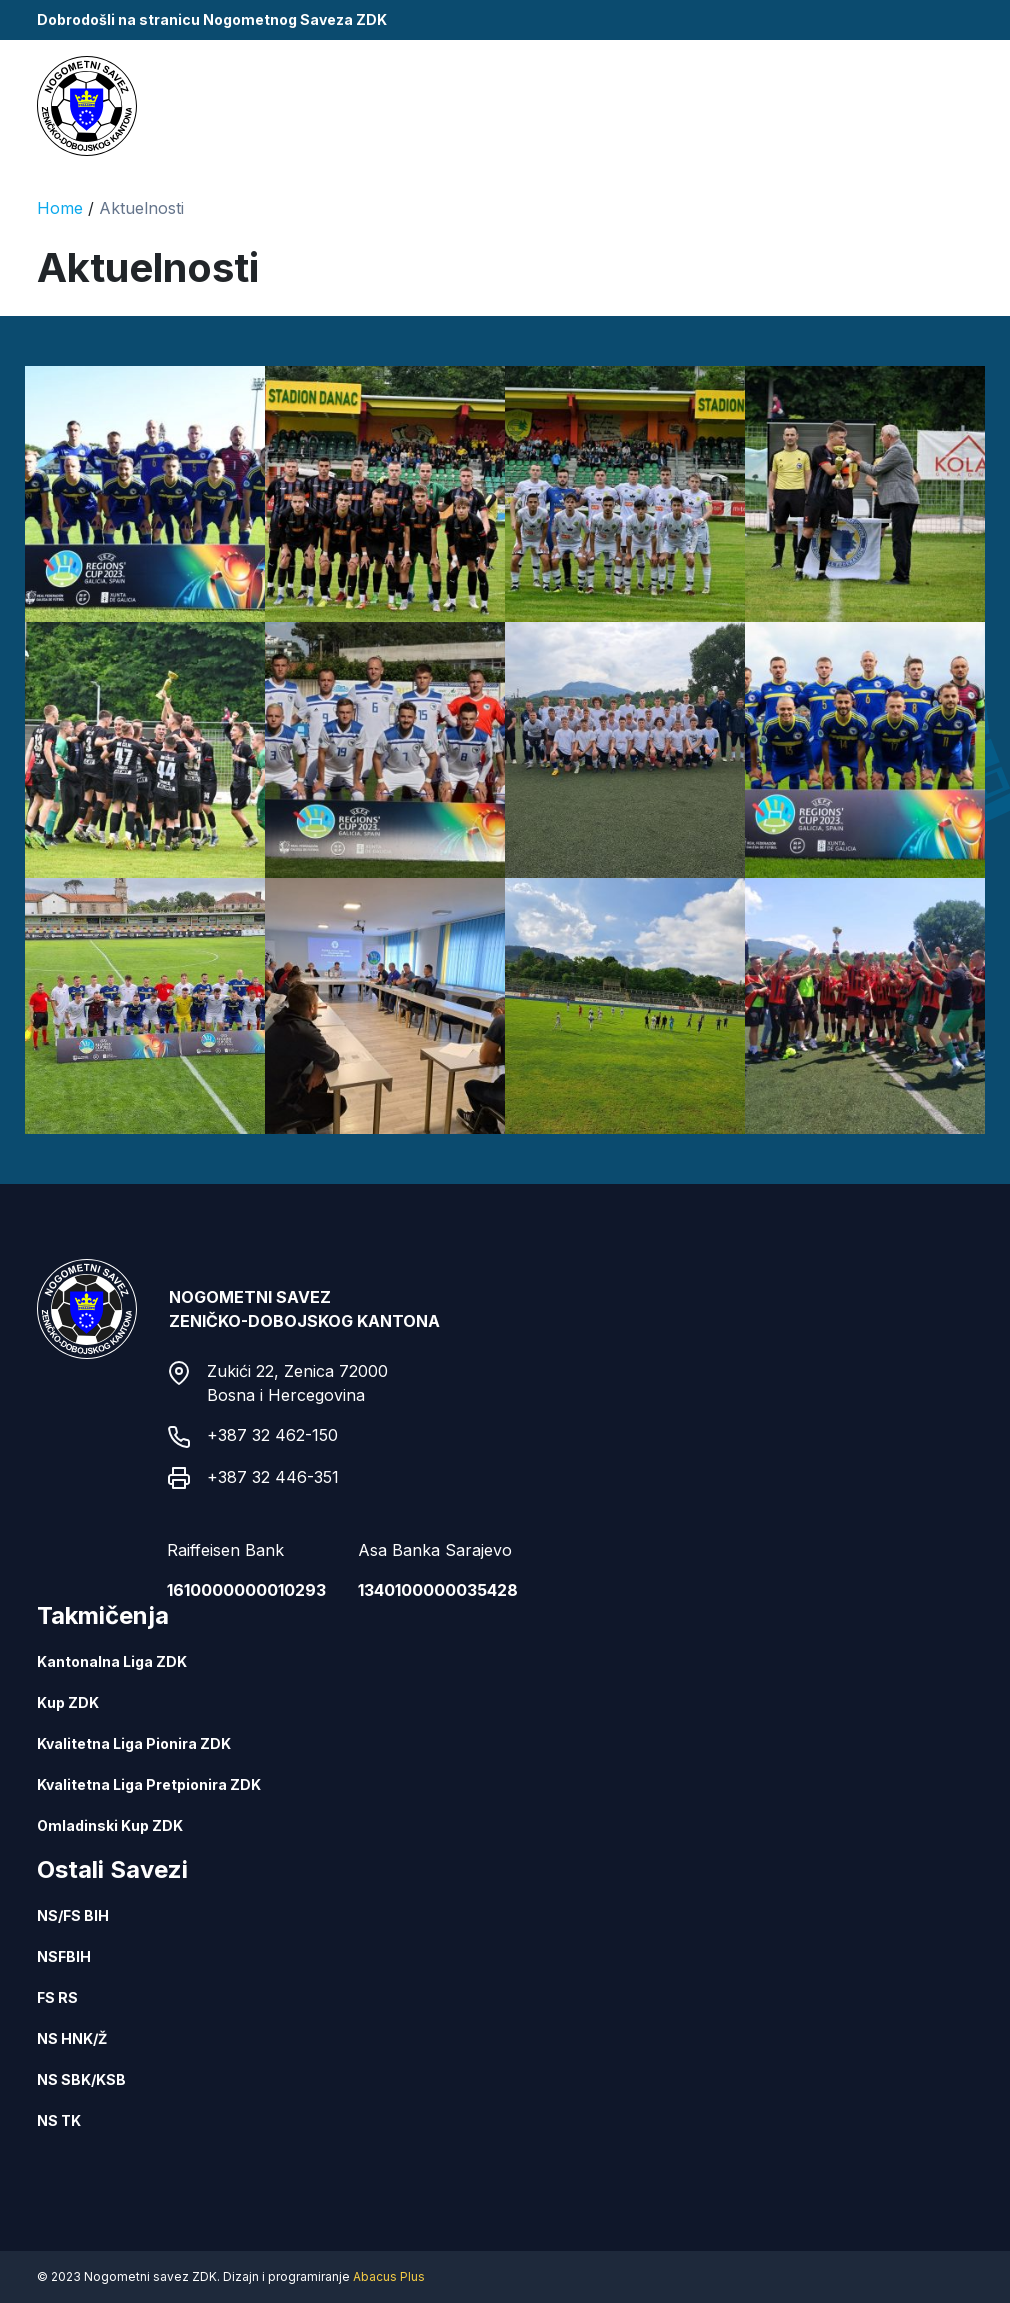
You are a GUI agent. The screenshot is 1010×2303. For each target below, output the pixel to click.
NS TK (59, 2120)
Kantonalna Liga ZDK (112, 1661)
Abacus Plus (389, 2276)
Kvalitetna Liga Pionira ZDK (134, 1743)
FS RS (57, 1997)
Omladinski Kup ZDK (110, 1825)
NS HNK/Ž (72, 2038)
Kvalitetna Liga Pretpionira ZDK (149, 1784)
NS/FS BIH (73, 1915)
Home (60, 208)
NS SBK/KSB (81, 2079)
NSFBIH (64, 1956)
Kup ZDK (68, 1702)
